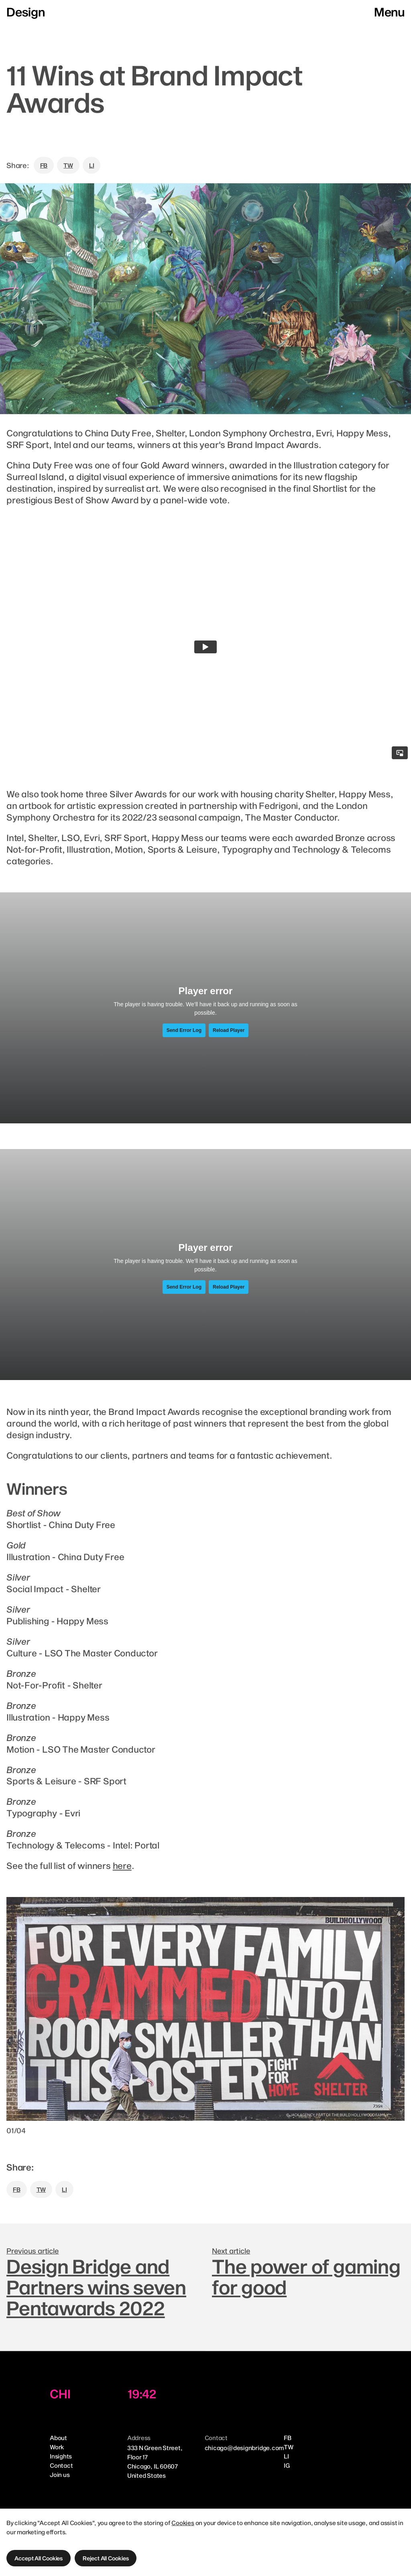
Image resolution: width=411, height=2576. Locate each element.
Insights (61, 2456)
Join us (59, 2474)
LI (91, 165)
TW (68, 165)
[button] (38, 2558)
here (122, 1865)
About (58, 2437)
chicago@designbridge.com (244, 2447)
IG (287, 2465)
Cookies (182, 2522)
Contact (61, 2465)
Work (57, 2446)
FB (44, 165)
